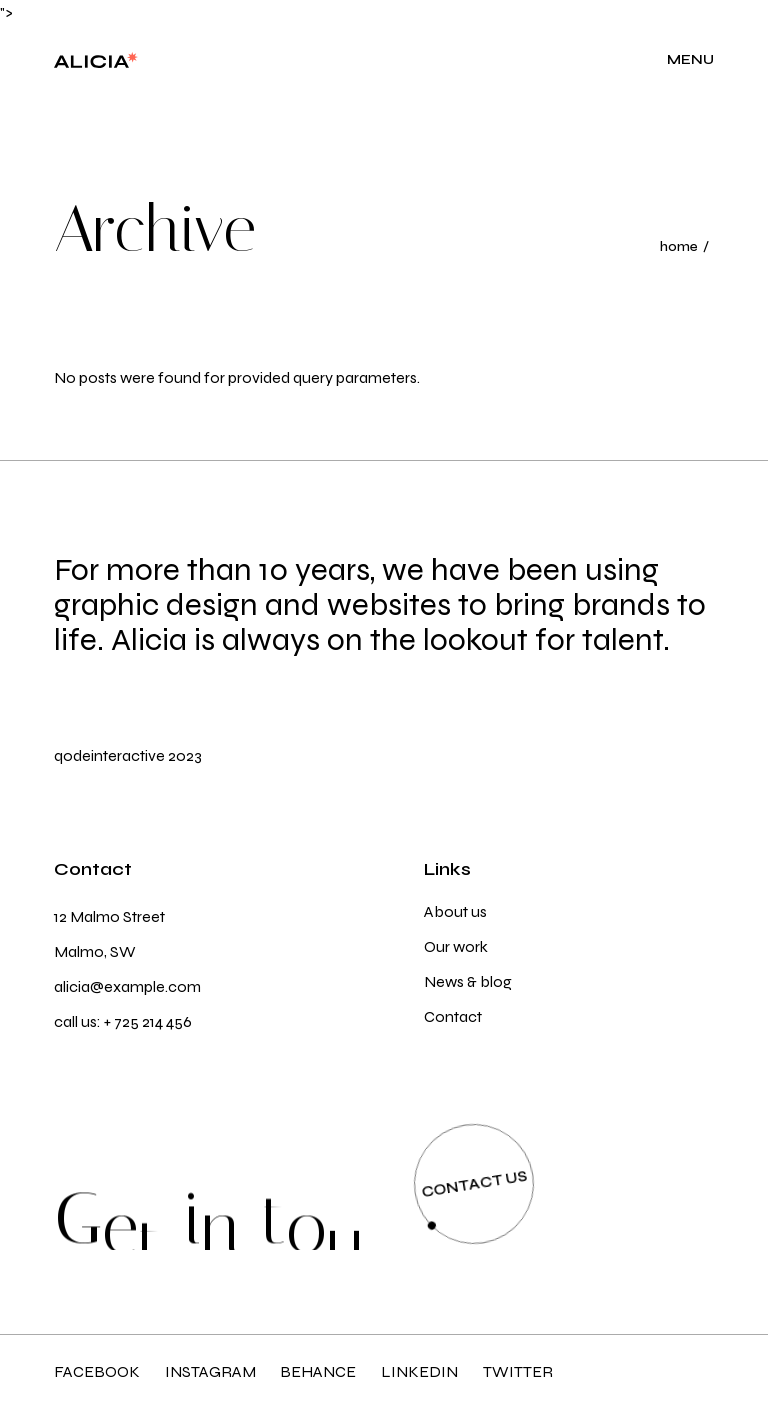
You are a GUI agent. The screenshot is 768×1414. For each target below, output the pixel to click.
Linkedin (419, 1371)
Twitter (518, 1371)
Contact (453, 1016)
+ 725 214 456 (148, 1021)
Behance (318, 1371)
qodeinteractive (109, 755)
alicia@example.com (127, 986)
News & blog (468, 981)
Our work (456, 946)
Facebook (97, 1371)
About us (455, 911)
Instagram (210, 1371)
